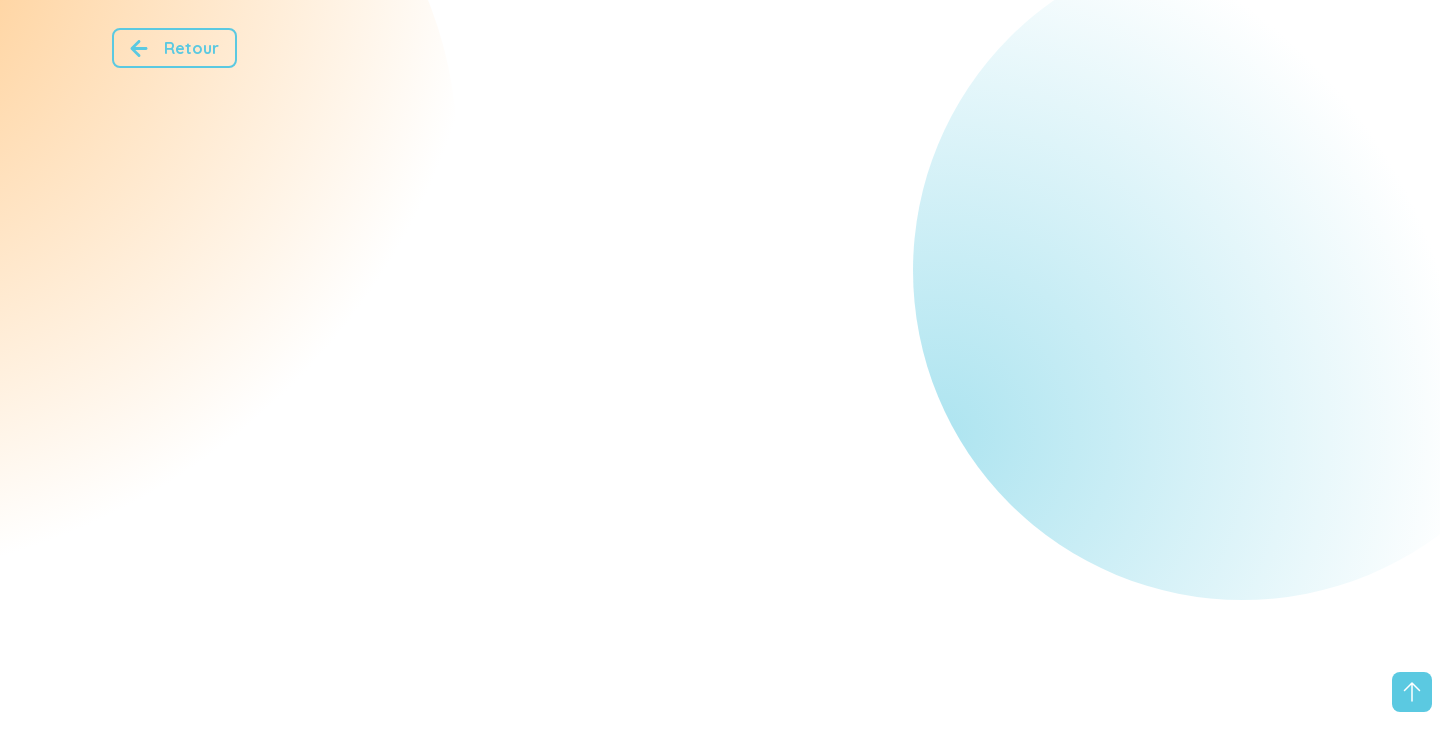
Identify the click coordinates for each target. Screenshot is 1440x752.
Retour (170, 48)
